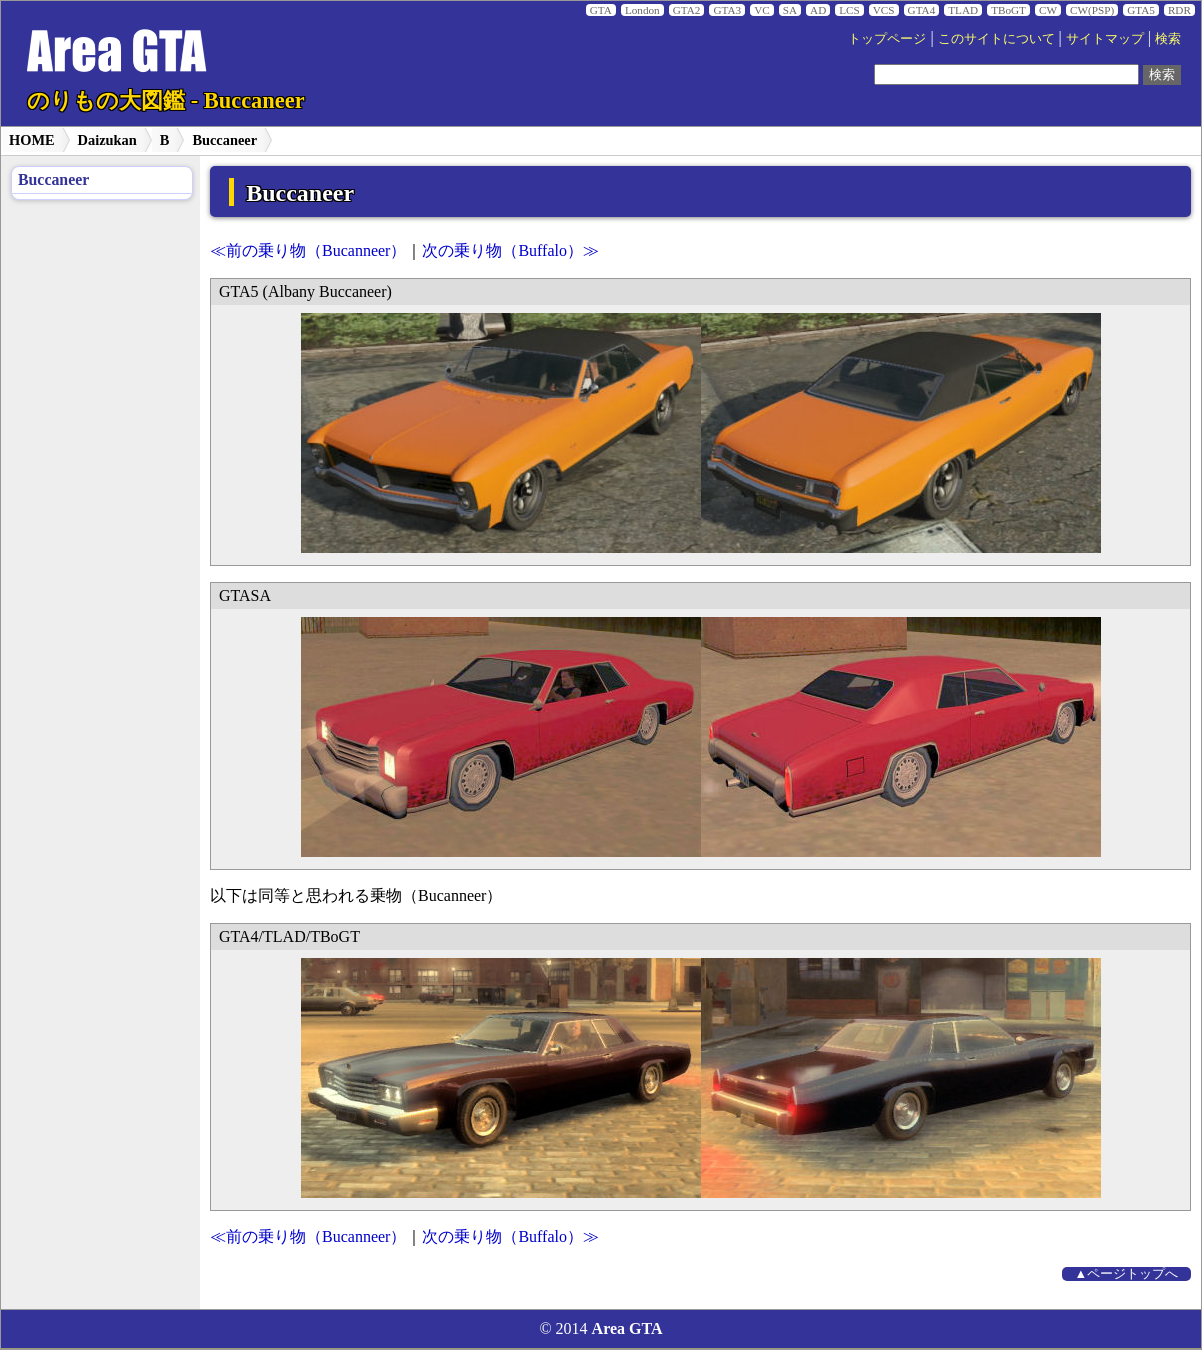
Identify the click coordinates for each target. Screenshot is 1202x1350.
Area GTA (627, 1328)
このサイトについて (996, 39)
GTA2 (687, 10)
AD (818, 10)
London (642, 10)
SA (790, 10)
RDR (1179, 10)
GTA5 (1141, 10)
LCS (849, 10)
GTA (601, 10)
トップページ (887, 39)
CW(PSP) (1092, 10)
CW (1048, 10)
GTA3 (727, 10)
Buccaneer (224, 140)
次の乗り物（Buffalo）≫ (510, 250)
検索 (1168, 39)
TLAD (963, 10)
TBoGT (1008, 10)
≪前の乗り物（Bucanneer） (308, 250)
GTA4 (922, 10)
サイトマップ (1105, 39)
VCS (884, 10)
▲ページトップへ (1127, 1274)
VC (762, 10)
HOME (32, 140)
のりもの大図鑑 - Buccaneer (165, 100)
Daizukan (107, 140)
